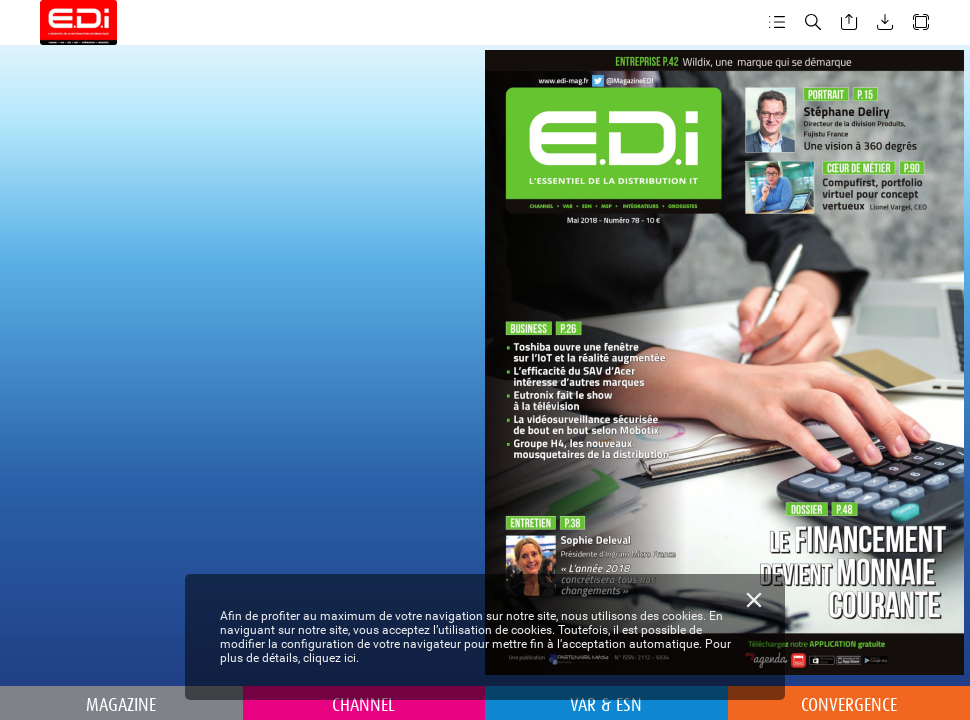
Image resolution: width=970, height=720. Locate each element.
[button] (777, 22)
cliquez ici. (331, 658)
